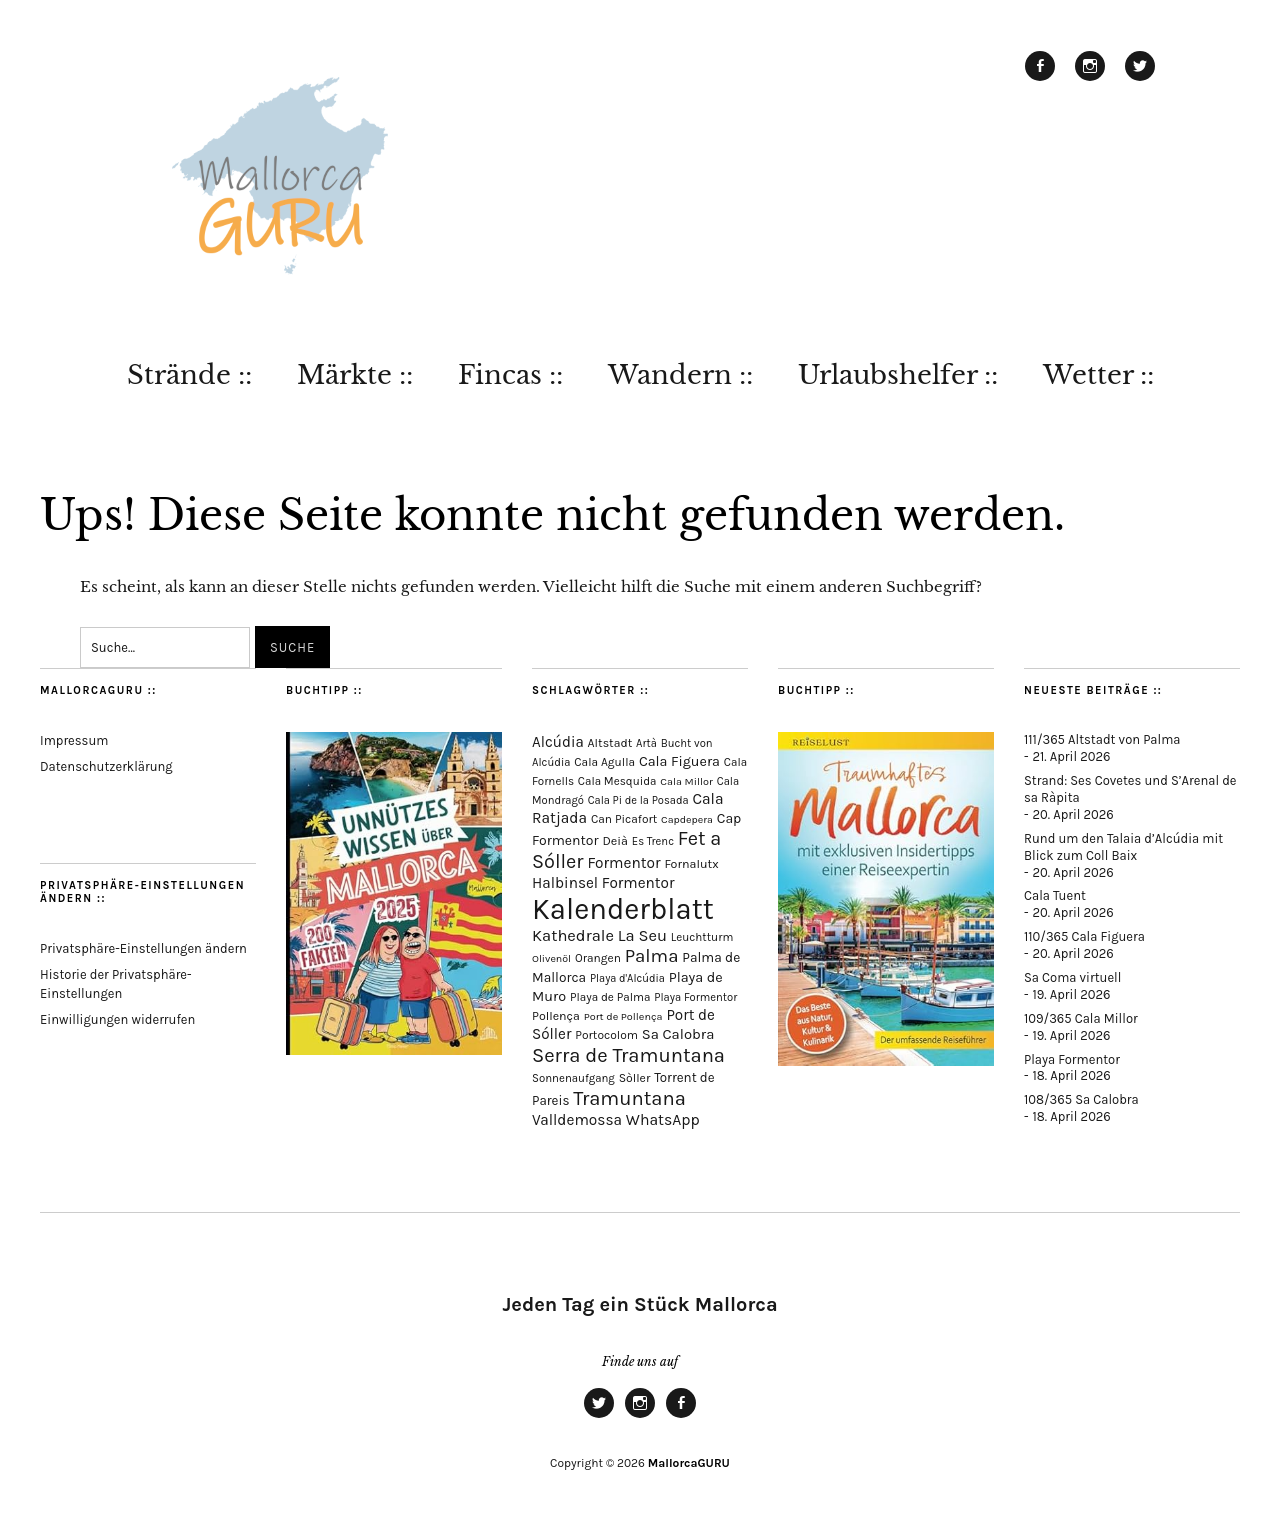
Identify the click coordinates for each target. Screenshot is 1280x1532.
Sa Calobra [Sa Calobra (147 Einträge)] (678, 1034)
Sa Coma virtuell (1072, 977)
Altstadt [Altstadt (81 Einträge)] (610, 743)
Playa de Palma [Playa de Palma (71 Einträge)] (610, 997)
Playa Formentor (1072, 1059)
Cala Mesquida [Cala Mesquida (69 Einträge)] (617, 781)
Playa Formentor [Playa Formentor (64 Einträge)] (695, 997)
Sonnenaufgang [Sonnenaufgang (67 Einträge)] (573, 1078)
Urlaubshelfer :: (898, 375)
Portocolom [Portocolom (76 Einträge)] (606, 1035)
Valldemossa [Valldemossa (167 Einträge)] (577, 1120)
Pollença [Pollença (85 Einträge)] (556, 1016)
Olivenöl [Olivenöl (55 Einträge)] (551, 958)
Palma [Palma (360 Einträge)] (652, 956)
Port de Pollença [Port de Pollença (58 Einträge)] (623, 1016)
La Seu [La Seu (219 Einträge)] (642, 935)
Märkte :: (355, 375)
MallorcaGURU (689, 1463)
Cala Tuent (1055, 895)
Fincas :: (510, 375)
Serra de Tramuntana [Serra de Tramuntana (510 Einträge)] (628, 1055)
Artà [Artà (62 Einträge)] (646, 743)
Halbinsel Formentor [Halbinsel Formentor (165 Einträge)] (603, 883)
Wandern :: (680, 375)
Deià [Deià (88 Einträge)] (615, 840)
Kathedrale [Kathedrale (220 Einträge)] (573, 935)
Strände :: (189, 375)
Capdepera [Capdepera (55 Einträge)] (687, 819)
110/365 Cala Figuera (1084, 936)
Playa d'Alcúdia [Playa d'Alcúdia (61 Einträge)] (627, 978)
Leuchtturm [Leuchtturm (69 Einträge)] (702, 937)
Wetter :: (1098, 375)
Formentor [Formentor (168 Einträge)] (623, 863)
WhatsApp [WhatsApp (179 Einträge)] (663, 1120)
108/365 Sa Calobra (1081, 1099)
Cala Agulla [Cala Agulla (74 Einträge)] (604, 762)
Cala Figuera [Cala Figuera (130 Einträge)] (679, 761)
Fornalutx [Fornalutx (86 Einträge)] (691, 863)
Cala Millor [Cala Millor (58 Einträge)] (686, 781)
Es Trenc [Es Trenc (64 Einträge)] (653, 841)
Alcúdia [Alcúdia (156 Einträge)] (558, 742)
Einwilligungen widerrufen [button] (117, 1019)
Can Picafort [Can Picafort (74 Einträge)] (624, 819)
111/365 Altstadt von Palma (1102, 739)
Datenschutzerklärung (106, 766)
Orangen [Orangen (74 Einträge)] (598, 958)
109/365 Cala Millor (1081, 1018)
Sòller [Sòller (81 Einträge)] (635, 1078)
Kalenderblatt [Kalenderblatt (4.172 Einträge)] (623, 909)
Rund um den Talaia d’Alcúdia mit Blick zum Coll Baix (1123, 847)
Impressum (74, 740)
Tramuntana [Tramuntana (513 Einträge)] (629, 1098)
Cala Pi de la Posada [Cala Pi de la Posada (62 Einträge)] (638, 800)
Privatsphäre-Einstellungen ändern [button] (143, 948)
